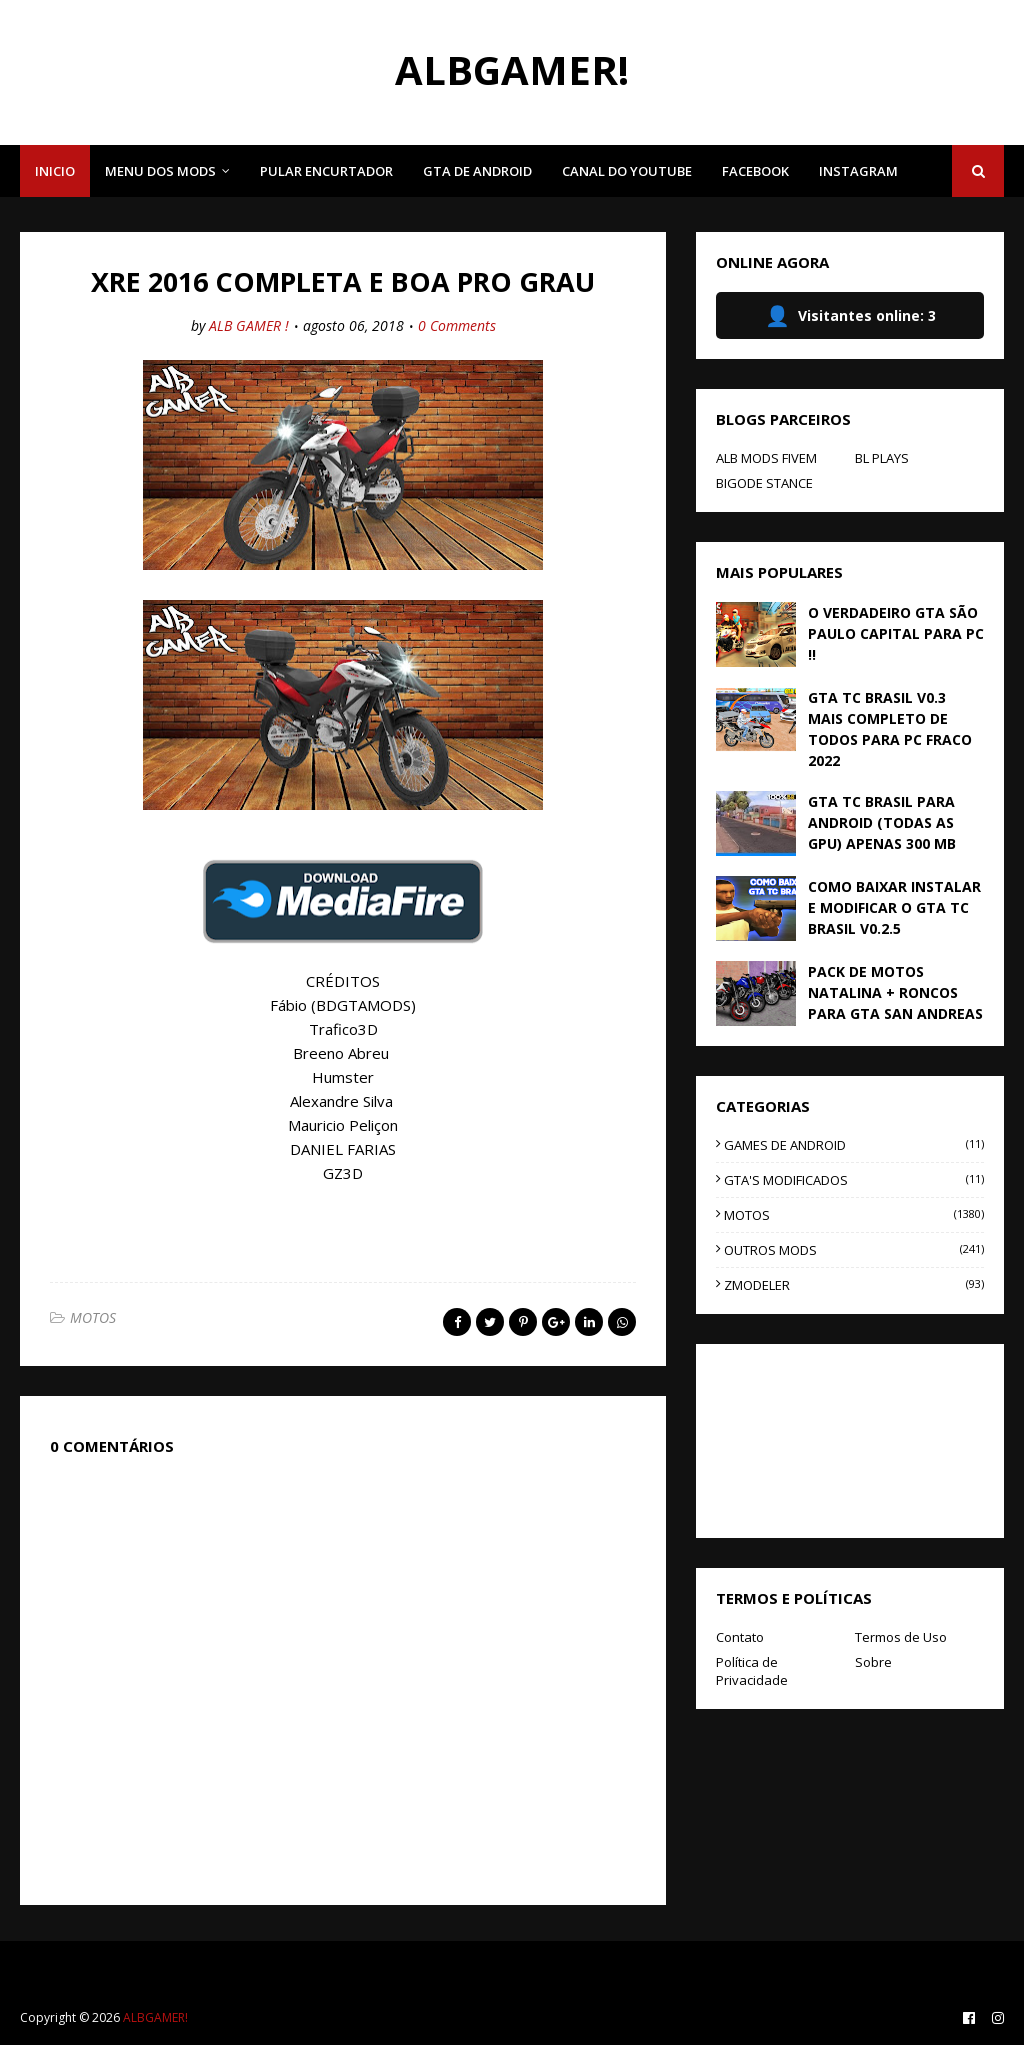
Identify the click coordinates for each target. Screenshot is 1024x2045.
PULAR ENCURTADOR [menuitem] (326, 171)
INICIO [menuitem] (55, 171)
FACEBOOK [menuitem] (755, 171)
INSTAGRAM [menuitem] (858, 171)
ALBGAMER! (512, 69)
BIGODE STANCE (764, 483)
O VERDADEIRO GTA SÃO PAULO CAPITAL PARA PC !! (896, 633)
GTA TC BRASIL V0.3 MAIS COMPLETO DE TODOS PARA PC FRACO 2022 (890, 729)
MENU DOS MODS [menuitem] (160, 171)
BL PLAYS (882, 458)
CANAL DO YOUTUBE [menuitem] (627, 171)
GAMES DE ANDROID (854, 1145)
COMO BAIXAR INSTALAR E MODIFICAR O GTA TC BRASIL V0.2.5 (894, 907)
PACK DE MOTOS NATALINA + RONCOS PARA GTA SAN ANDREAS (895, 992)
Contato (740, 1637)
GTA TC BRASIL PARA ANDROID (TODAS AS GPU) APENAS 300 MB (882, 822)
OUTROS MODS (854, 1250)
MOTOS (93, 1317)
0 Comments (457, 325)
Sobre (873, 1662)
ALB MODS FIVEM (766, 458)
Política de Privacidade (752, 1671)
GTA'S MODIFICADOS (854, 1180)
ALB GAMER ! (249, 325)
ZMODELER (854, 1285)
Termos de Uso (901, 1637)
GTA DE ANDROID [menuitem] (477, 171)
